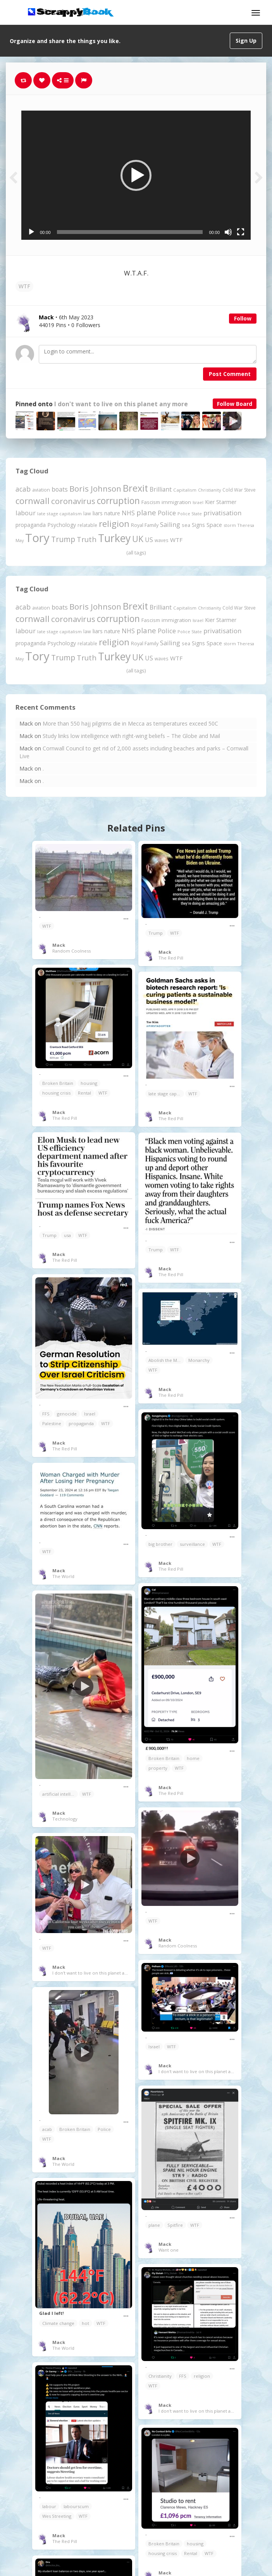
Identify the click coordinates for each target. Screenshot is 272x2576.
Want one (168, 2250)
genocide (67, 1414)
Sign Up (246, 40)
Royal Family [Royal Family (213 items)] (144, 525)
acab (47, 2129)
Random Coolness (71, 951)
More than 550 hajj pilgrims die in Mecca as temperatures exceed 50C (130, 723)
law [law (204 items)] (87, 513)
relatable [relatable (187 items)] (87, 525)
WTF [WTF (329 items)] (176, 540)
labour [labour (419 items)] (25, 512)
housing (89, 1083)
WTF (24, 286)
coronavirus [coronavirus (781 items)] (73, 500)
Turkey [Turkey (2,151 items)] (114, 538)
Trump (155, 933)
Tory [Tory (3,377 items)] (37, 538)
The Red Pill (170, 958)
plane (154, 2225)
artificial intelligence (60, 1794)
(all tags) (136, 552)
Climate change (58, 2323)
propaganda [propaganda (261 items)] (30, 524)
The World (63, 1576)
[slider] (130, 232)
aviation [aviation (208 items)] (41, 490)
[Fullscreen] (240, 232)
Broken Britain (57, 1083)
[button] (136, 175)
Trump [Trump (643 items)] (63, 539)
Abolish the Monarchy (166, 1360)
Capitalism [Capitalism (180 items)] (184, 490)
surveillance (192, 1544)
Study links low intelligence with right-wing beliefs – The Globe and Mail (131, 736)
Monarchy (199, 1360)
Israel (89, 1414)
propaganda (81, 1423)
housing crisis (56, 1093)
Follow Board (234, 403)
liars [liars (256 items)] (98, 513)
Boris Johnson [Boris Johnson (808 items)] (95, 488)
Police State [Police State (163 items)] (189, 513)
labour (49, 2506)
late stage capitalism (166, 1094)
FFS (46, 1414)
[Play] (31, 232)
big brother (160, 1544)
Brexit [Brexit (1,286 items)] (135, 488)
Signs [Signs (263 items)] (198, 524)
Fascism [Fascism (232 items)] (150, 502)
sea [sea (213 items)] (186, 525)
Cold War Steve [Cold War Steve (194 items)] (239, 490)
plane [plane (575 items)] (146, 512)
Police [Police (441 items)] (167, 512)
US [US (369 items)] (149, 539)
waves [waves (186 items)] (162, 540)
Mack (58, 945)
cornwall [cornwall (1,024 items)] (32, 500)
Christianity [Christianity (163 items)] (209, 490)
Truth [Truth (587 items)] (86, 539)
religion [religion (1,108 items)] (114, 524)
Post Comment (230, 374)
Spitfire (175, 2225)
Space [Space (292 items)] (214, 524)
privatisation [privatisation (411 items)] (222, 512)
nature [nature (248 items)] (112, 513)
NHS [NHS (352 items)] (128, 513)
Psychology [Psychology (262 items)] (61, 524)
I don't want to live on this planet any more (121, 404)
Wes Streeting (56, 2516)
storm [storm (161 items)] (230, 525)
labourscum (76, 2506)
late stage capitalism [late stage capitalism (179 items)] (59, 513)
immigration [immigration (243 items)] (176, 502)
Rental (84, 1093)
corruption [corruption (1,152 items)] (118, 501)
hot (85, 2323)
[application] (136, 175)
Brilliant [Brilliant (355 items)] (161, 489)
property (157, 1768)
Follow (242, 318)
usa (67, 1235)
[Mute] (228, 232)
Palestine (51, 1423)
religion (202, 2376)
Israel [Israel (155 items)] (198, 502)
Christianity (160, 2376)
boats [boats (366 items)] (60, 489)
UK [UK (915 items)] (137, 538)
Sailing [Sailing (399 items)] (170, 524)
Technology (64, 1819)
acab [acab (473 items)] (23, 489)
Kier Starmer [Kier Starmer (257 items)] (220, 502)
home (193, 1758)
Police (104, 2129)
